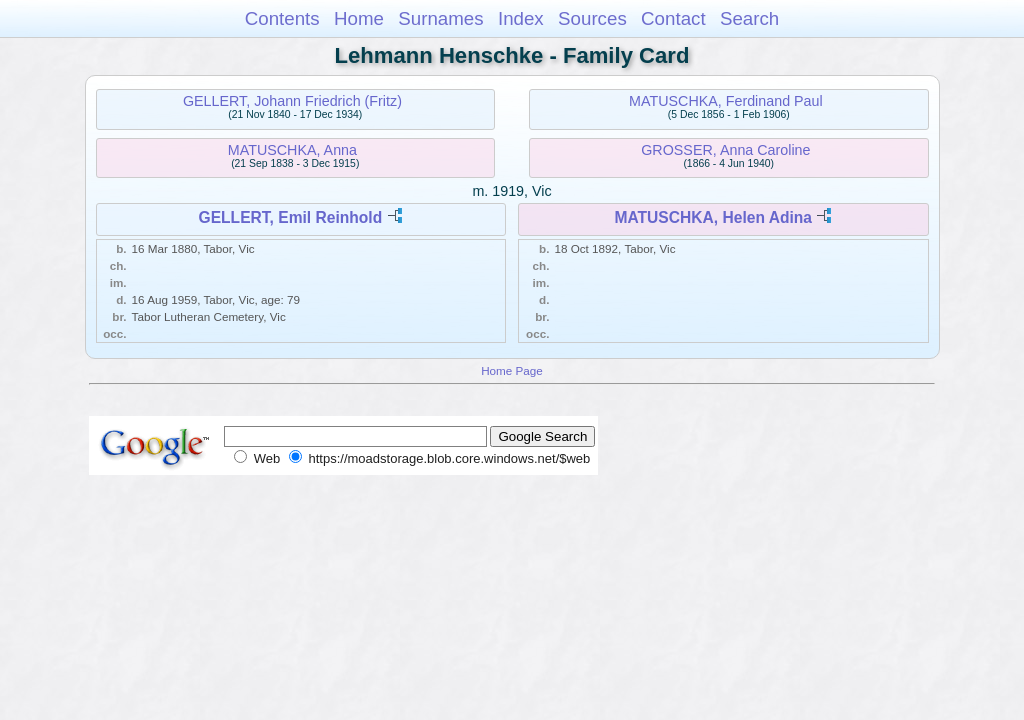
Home (359, 18)
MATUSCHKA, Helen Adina (713, 217)
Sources (592, 18)
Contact (673, 18)
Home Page (512, 370)
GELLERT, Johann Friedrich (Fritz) (292, 101)
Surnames (440, 18)
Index (521, 18)
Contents (282, 18)
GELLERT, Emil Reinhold (291, 217)
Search (749, 18)
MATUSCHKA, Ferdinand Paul (726, 101)
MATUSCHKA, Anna (292, 150)
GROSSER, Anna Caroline (725, 150)
